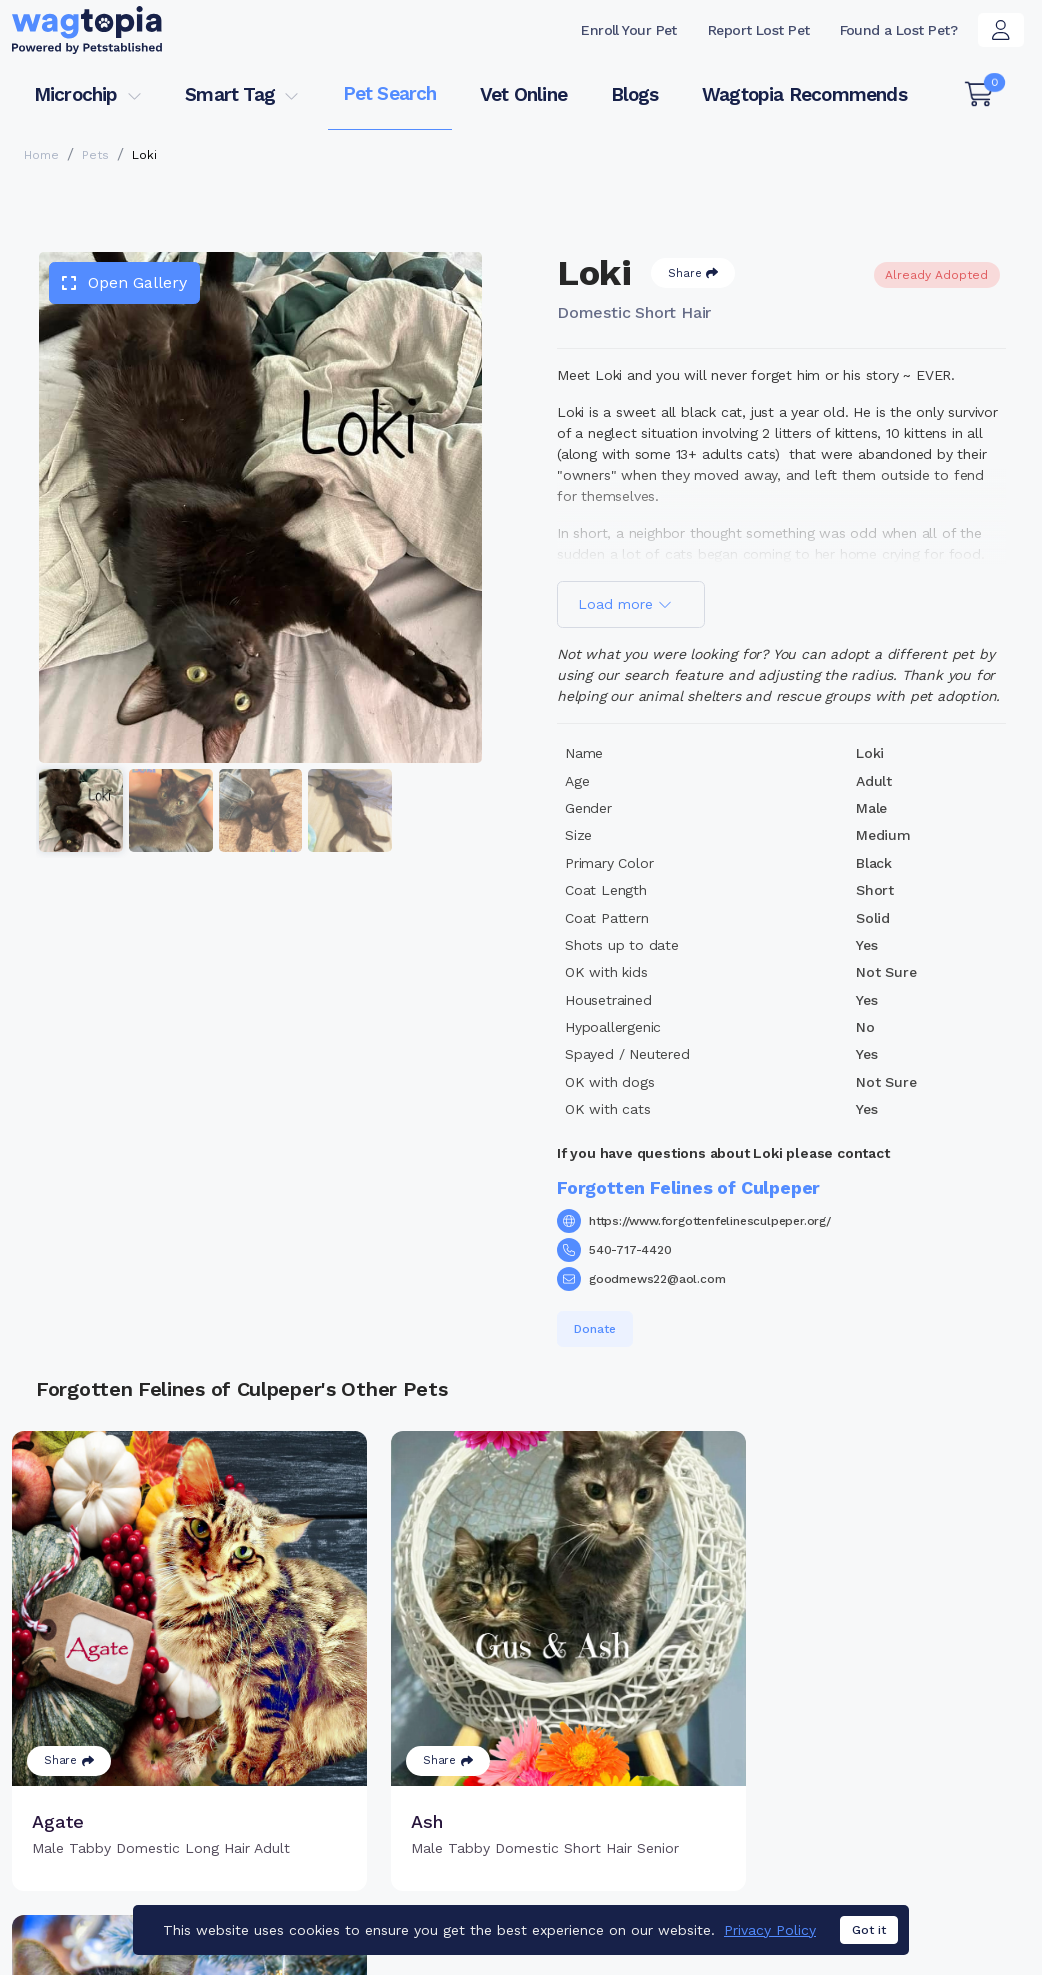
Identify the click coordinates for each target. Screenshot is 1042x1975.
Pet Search (390, 93)
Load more (625, 604)
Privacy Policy (770, 1932)
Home (41, 155)
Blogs (635, 94)
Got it (869, 1933)
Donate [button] (595, 1329)
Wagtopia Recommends (804, 94)
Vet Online (523, 94)
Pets (95, 155)
